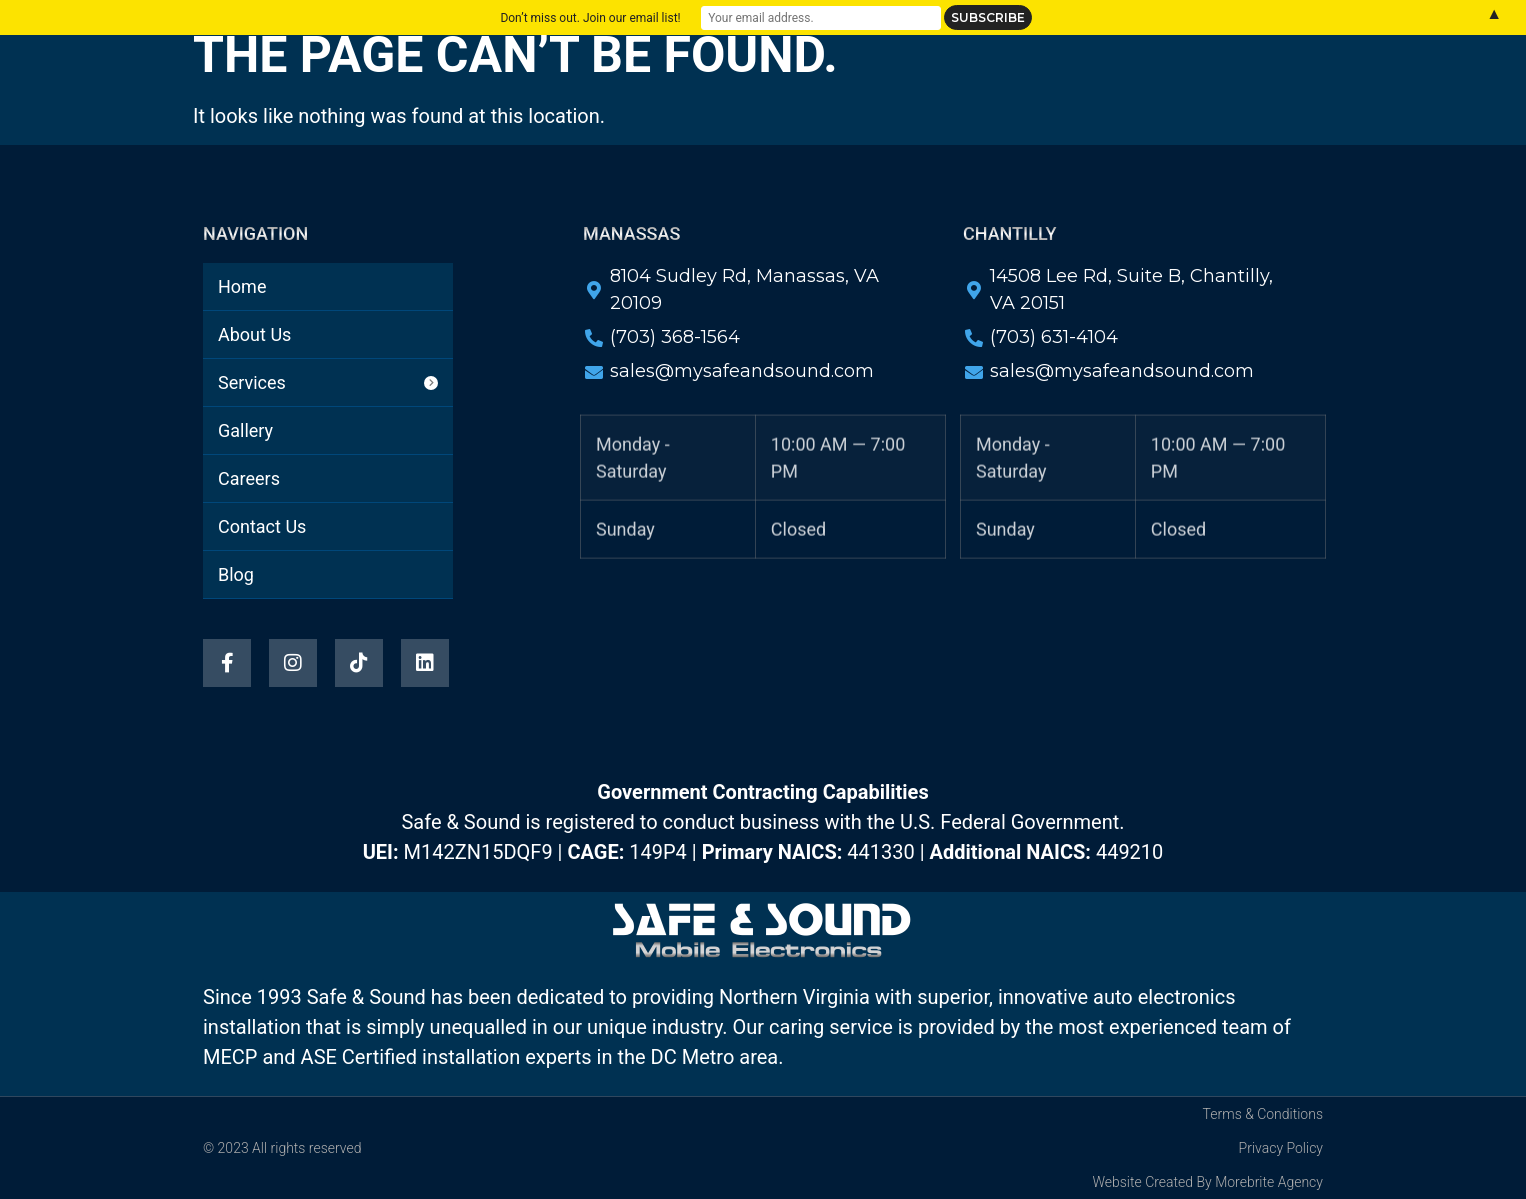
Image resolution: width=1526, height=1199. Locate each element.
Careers (905, 59)
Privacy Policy (1281, 1148)
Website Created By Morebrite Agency (1207, 1182)
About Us (569, 59)
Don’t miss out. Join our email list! (590, 18)
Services (688, 59)
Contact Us (1029, 59)
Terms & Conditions (1263, 1114)
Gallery (798, 59)
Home (461, 59)
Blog (756, 105)
